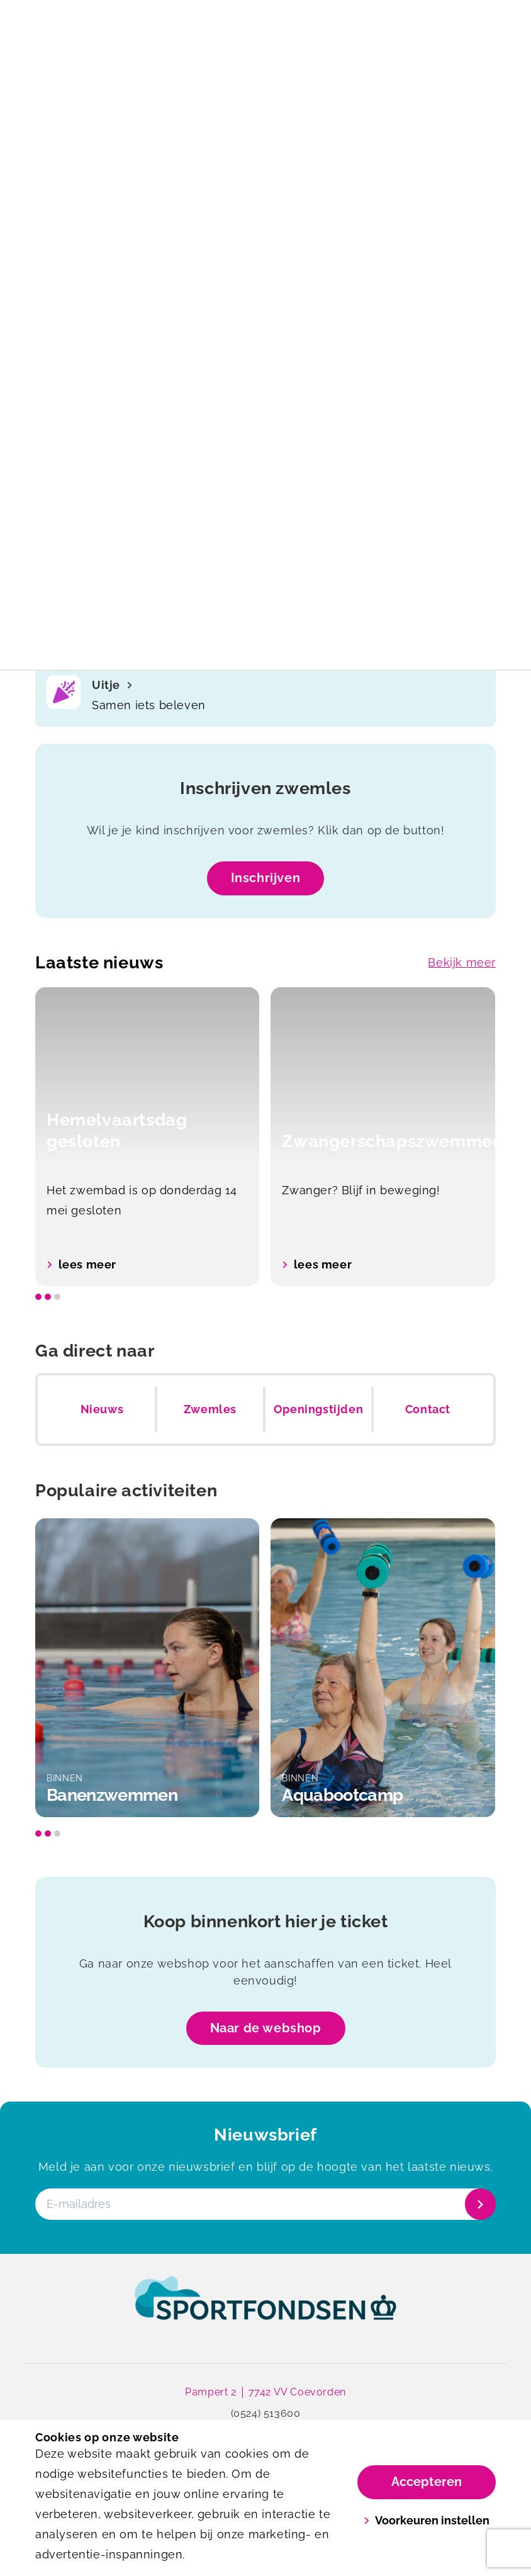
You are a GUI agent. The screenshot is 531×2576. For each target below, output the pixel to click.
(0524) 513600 (266, 2413)
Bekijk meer (462, 962)
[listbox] (265, 1136)
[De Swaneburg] (150, 22)
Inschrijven (266, 877)
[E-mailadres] (264, 2204)
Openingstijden (318, 1409)
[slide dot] (38, 1297)
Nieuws (102, 1409)
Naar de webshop (265, 2028)
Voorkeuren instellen (427, 2520)
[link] (265, 2310)
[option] (148, 1136)
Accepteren (426, 2481)
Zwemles (210, 1409)
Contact (427, 1409)
